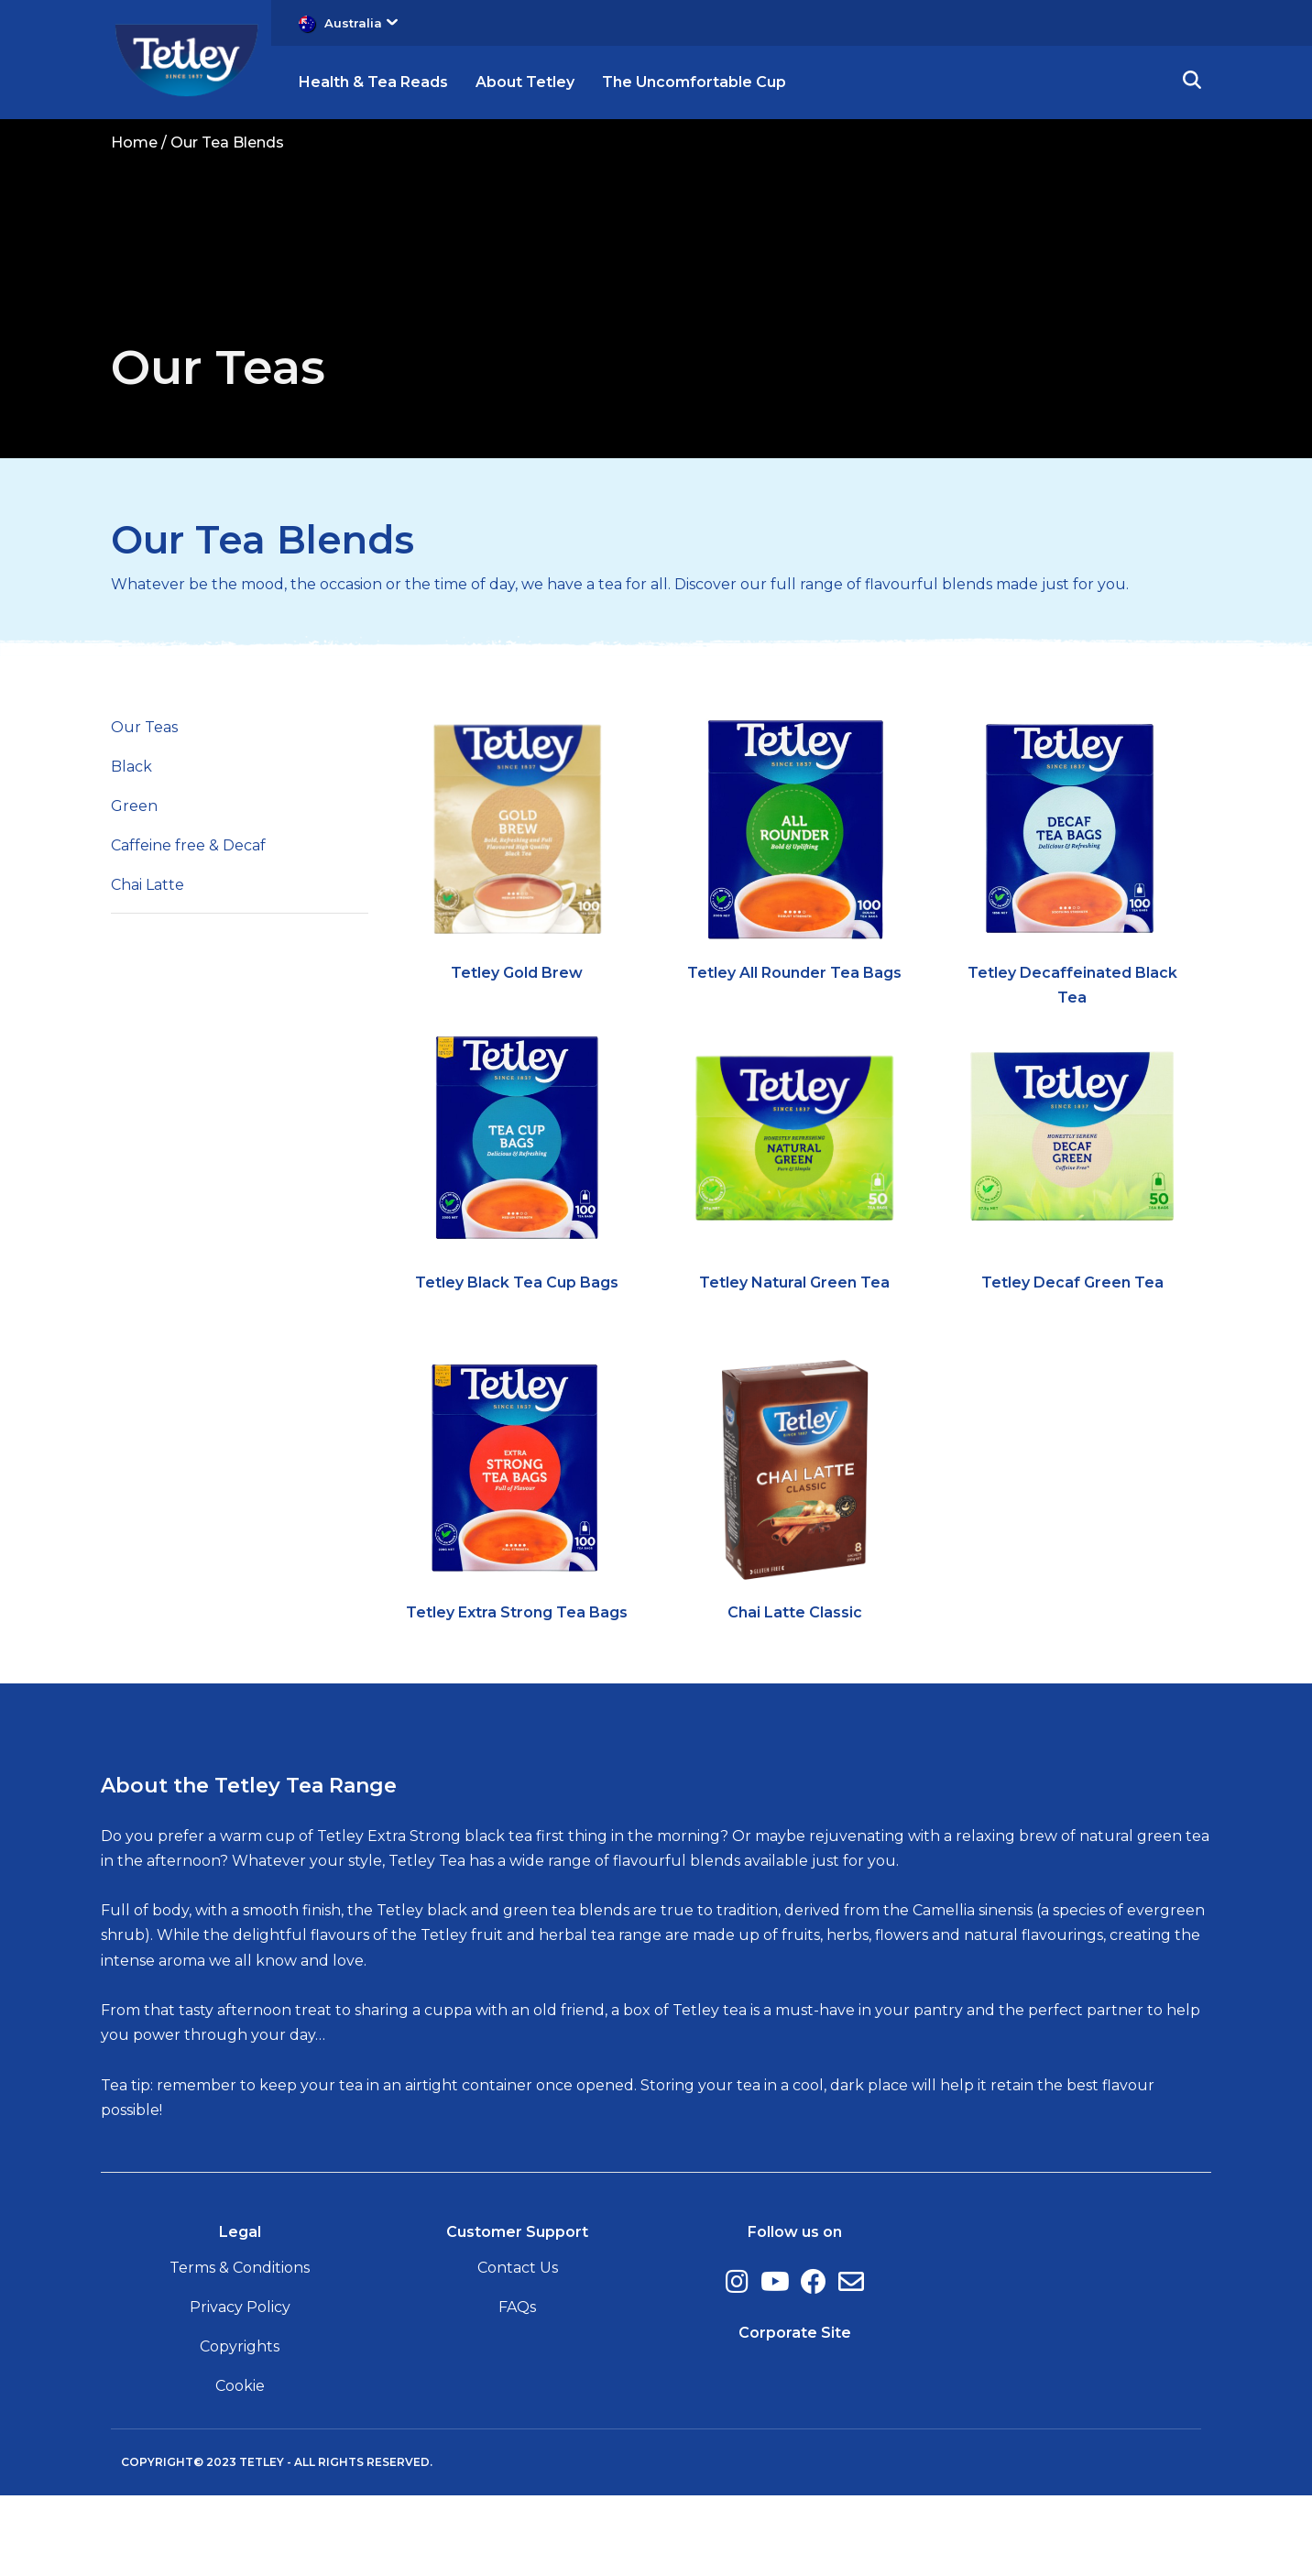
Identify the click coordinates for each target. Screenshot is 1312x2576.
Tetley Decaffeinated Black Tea (1072, 1065)
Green (134, 885)
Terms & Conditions (239, 2347)
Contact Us (517, 2347)
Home (134, 142)
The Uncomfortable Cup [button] (694, 82)
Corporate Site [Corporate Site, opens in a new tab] (794, 2412)
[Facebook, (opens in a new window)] (813, 2361)
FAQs (517, 2387)
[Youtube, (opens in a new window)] (775, 2361)
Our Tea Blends (262, 620)
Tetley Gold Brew (517, 1052)
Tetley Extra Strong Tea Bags (517, 1692)
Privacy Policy (240, 2387)
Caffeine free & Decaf (188, 926)
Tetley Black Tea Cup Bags (516, 1363)
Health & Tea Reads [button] (373, 82)
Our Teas (144, 807)
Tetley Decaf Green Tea (1072, 1363)
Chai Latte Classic (794, 1692)
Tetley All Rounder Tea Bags (794, 1052)
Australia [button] (361, 23)
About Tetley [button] (525, 82)
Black (131, 846)
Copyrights (239, 2427)
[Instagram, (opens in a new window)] (737, 2361)
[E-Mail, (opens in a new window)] (851, 2361)
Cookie (240, 2466)
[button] (1192, 82)
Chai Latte (147, 965)
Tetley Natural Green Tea (794, 1363)
